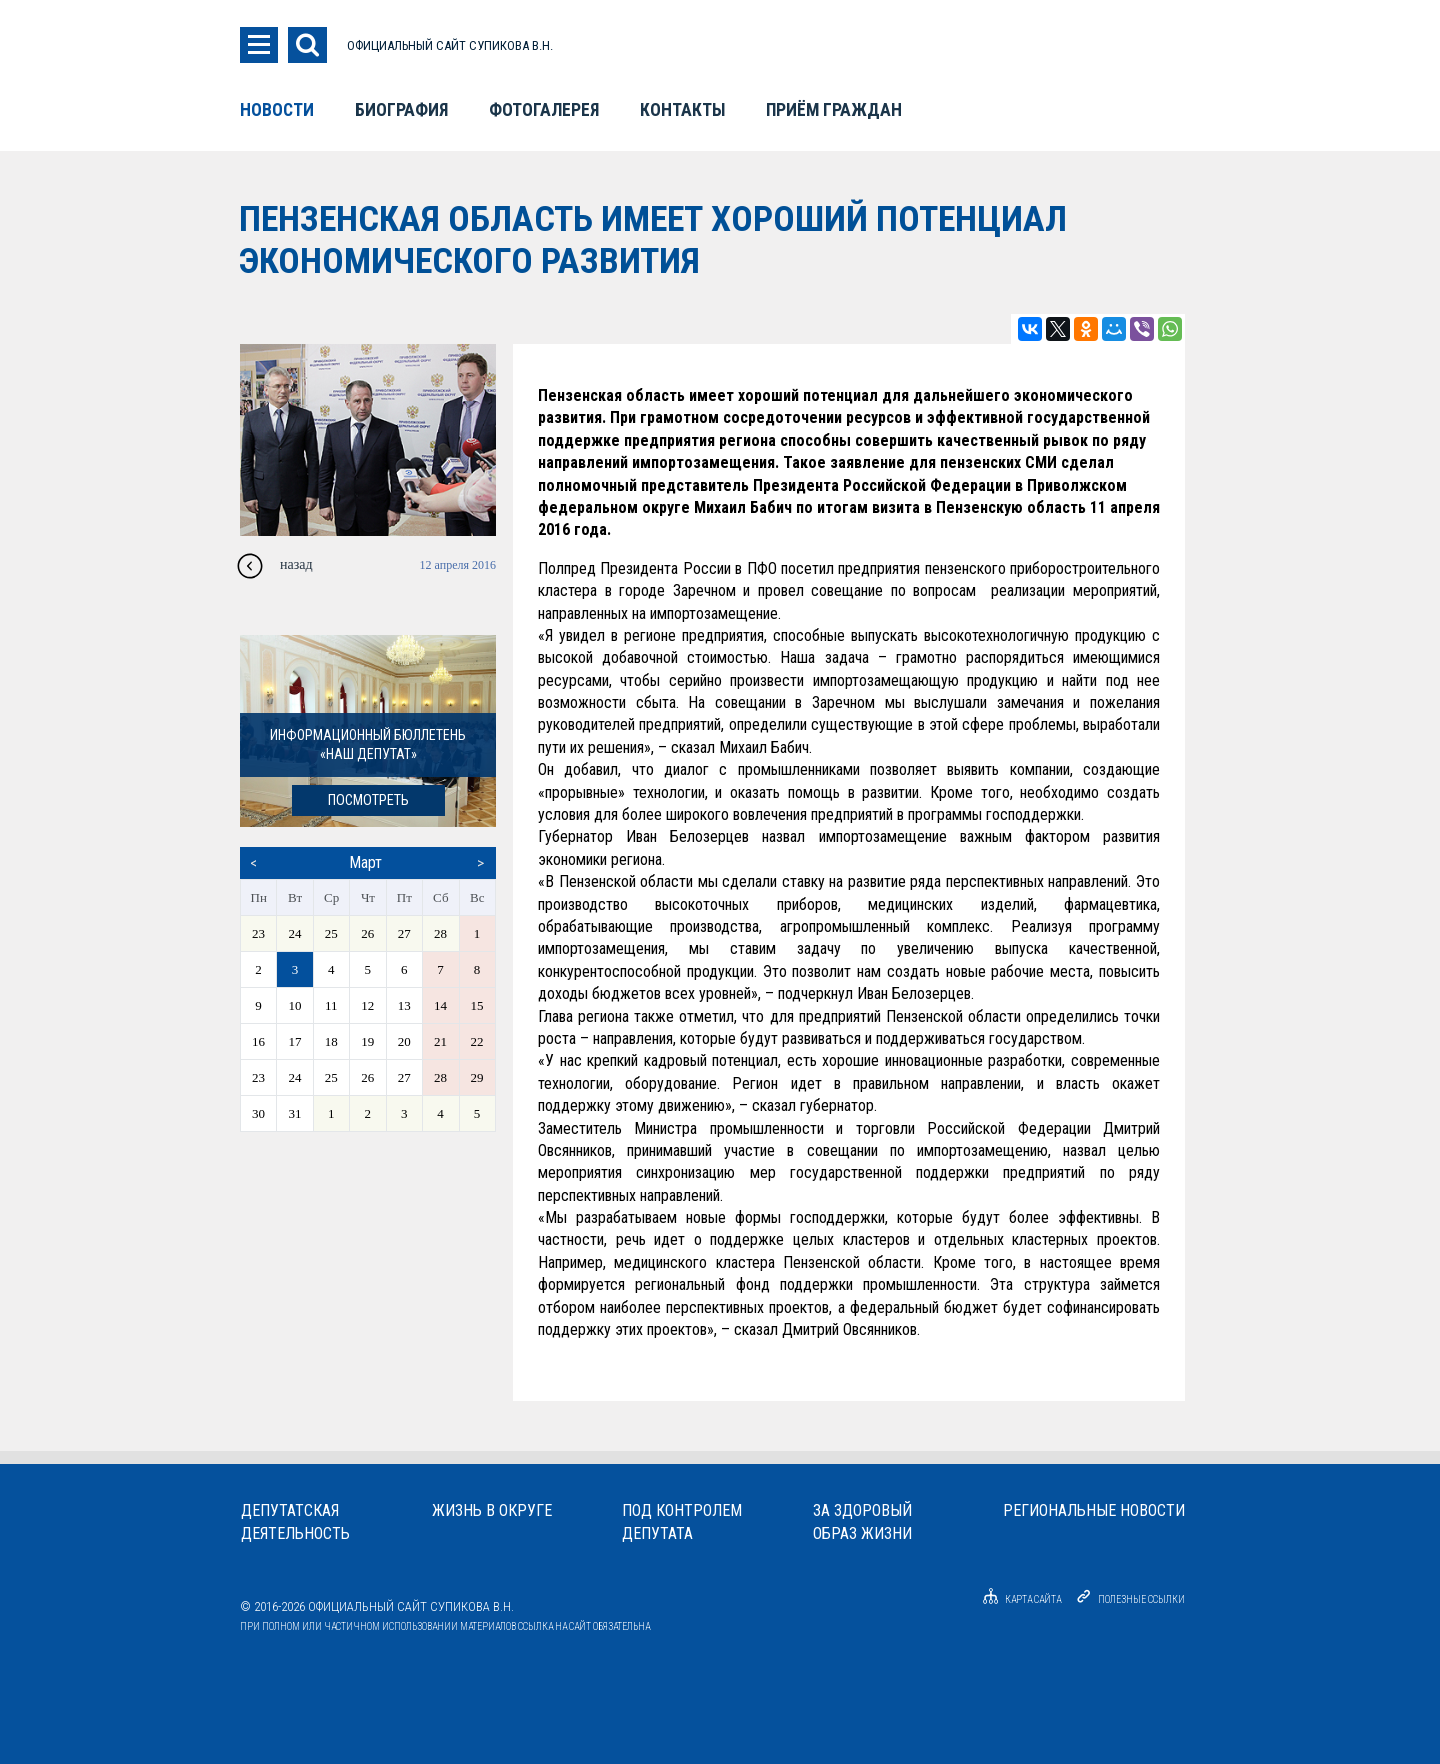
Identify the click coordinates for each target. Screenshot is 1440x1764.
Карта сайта (1019, 1599)
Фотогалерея (544, 110)
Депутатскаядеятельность (295, 1522)
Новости (277, 110)
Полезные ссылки (1141, 1599)
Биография (401, 110)
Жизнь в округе (492, 1510)
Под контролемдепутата (682, 1522)
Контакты (682, 110)
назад (296, 564)
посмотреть (368, 800)
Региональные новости (1094, 1510)
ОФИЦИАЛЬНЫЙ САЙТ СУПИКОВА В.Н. (450, 45)
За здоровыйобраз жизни (862, 1522)
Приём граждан (834, 110)
